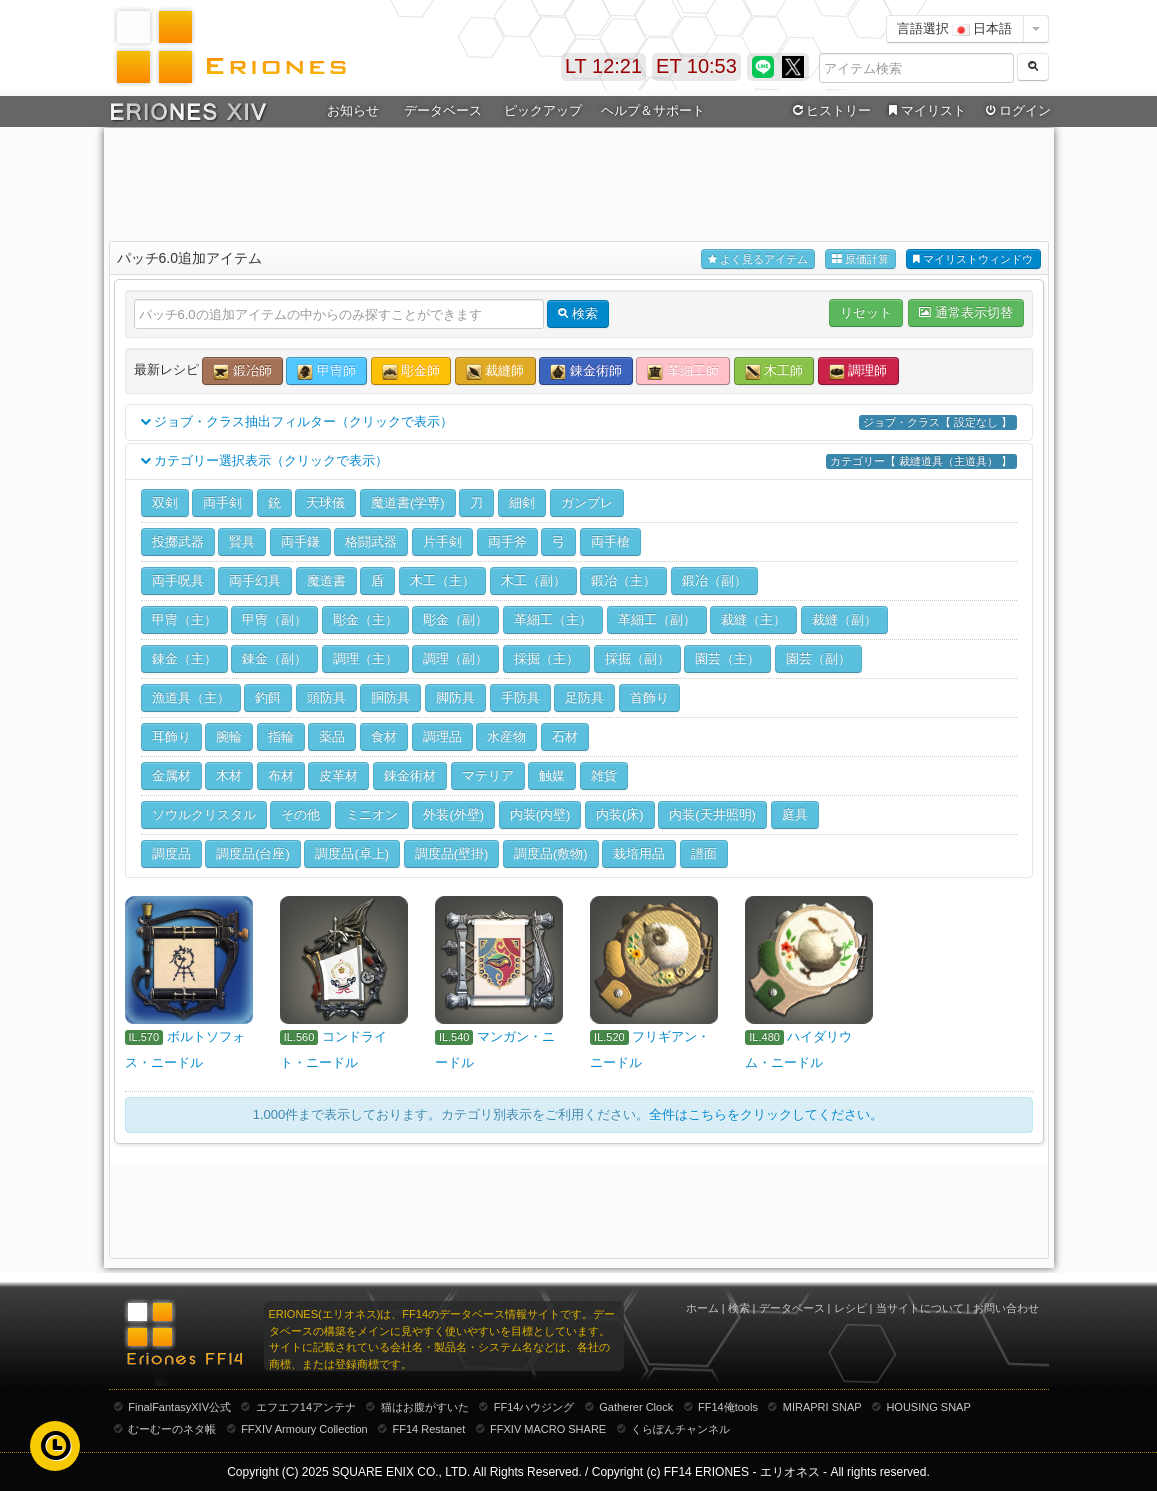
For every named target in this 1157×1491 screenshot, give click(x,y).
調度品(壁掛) (452, 853)
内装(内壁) (540, 814)
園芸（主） (727, 658)
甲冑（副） (274, 619)
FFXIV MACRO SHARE (548, 1429)
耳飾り (171, 736)
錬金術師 (586, 371)
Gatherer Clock (636, 1407)
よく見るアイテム (758, 259)
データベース (443, 110)
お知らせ (353, 110)
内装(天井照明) (712, 814)
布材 (281, 775)
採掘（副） (637, 658)
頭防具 (326, 697)
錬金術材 (410, 775)
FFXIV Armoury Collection (304, 1429)
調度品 (171, 853)
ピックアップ (543, 110)
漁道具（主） (191, 697)
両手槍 (610, 541)
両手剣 (222, 502)
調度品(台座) (253, 853)
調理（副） (455, 658)
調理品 (442, 736)
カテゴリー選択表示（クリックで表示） (579, 461)
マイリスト (925, 111)
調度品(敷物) (551, 853)
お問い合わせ (1006, 1308)
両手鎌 (300, 541)
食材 (384, 736)
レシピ (850, 1308)
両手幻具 (255, 580)
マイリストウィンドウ (973, 259)
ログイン (1016, 111)
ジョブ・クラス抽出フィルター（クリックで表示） (579, 422)
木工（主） (442, 580)
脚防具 (455, 697)
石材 (565, 736)
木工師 (774, 371)
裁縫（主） (753, 619)
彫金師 (411, 371)
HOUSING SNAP (928, 1407)
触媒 (552, 775)
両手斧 (507, 541)
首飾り (649, 697)
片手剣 (442, 541)
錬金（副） (274, 658)
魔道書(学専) (408, 502)
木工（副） (533, 580)
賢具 (242, 541)
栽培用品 (639, 853)
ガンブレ (587, 502)
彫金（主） (365, 619)
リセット (866, 312)
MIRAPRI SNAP (822, 1407)
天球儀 (325, 502)
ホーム (702, 1308)
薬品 (332, 736)
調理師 (858, 371)
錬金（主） (184, 658)
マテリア (488, 775)
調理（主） (365, 658)
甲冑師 (326, 371)
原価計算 (860, 259)
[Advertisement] (579, 181)
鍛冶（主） (623, 580)
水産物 (506, 736)
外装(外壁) (453, 814)
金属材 (171, 775)
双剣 (165, 502)
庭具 (795, 814)
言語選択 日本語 (955, 28)
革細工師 (683, 371)
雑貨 (604, 775)
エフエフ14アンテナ (306, 1407)
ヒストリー (830, 111)
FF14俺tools (728, 1407)
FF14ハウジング (534, 1407)
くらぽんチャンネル (680, 1429)
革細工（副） (657, 619)
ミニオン (372, 814)
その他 (300, 814)
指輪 (281, 736)
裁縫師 (495, 371)
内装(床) (620, 814)
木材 (229, 775)
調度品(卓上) (352, 853)
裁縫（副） (844, 619)
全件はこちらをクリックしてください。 (766, 1114)
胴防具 (390, 697)
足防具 (584, 697)
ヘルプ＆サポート (653, 110)
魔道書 (326, 580)
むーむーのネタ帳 (172, 1429)
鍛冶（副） (714, 580)
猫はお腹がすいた (425, 1407)
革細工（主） (553, 619)
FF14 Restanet (428, 1429)
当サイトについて (920, 1308)
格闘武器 (371, 541)
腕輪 (229, 736)
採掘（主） (546, 658)
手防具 (520, 697)
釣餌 (268, 697)
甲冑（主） (184, 619)
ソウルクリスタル (204, 814)
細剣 (522, 502)
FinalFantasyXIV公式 (179, 1407)
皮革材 (338, 775)
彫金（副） (455, 619)
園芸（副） (818, 658)
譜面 (704, 853)
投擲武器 (178, 541)
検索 (739, 1308)
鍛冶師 (242, 371)
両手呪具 (178, 580)
